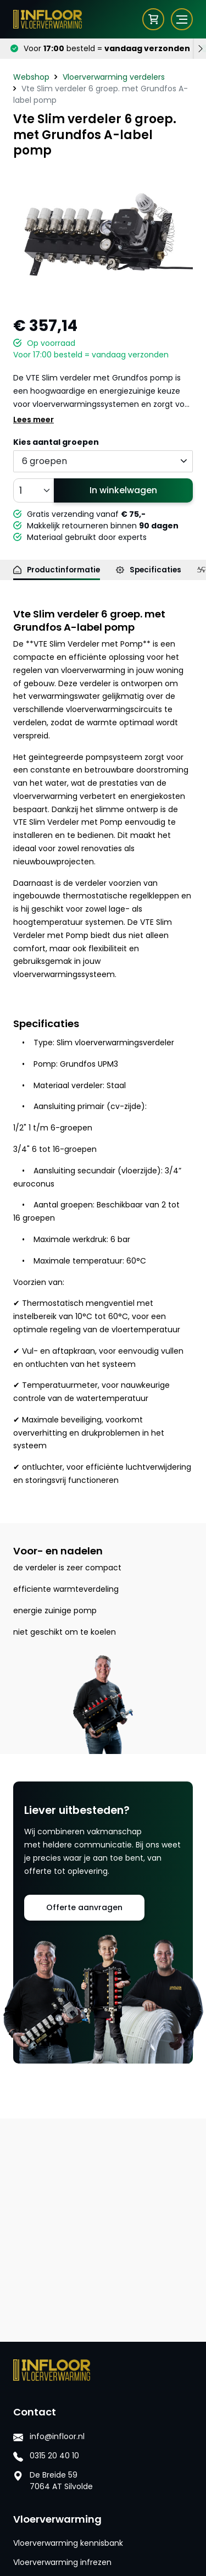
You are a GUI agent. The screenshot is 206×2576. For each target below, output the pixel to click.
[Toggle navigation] (175, 19)
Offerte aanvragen (84, 1907)
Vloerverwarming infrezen (62, 2562)
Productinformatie (56, 570)
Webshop (31, 76)
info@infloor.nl (57, 2436)
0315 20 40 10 (54, 2455)
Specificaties (148, 570)
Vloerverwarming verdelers (114, 76)
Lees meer (33, 419)
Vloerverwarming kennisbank (68, 2543)
